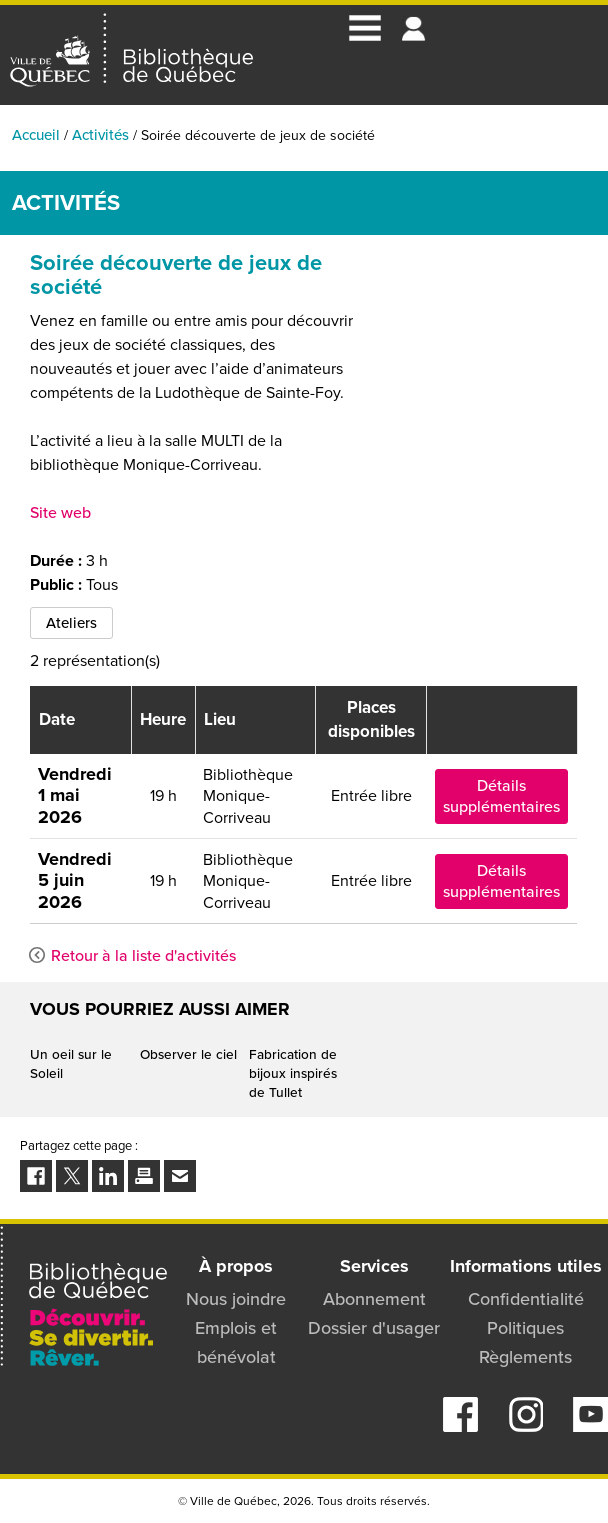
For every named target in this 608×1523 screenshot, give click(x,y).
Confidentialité (526, 1299)
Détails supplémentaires (501, 796)
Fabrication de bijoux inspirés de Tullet (293, 1073)
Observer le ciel (188, 1054)
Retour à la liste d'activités (143, 955)
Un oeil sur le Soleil (71, 1063)
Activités (100, 135)
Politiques (525, 1328)
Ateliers (71, 623)
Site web (60, 512)
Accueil (36, 135)
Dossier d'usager (374, 1328)
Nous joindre (236, 1299)
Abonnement (374, 1299)
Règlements (525, 1357)
